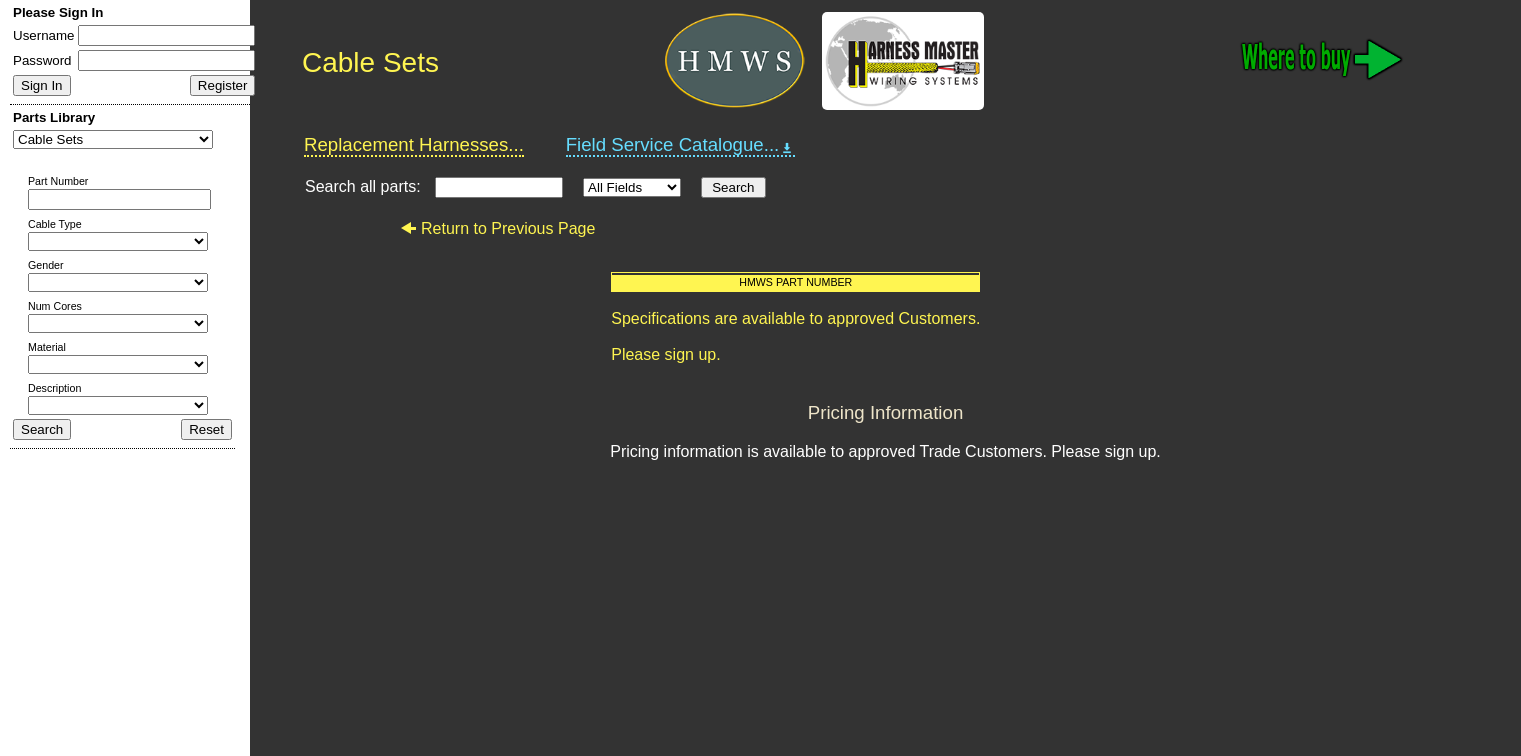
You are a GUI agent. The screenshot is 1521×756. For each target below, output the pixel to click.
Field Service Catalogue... (681, 145)
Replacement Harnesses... (414, 144)
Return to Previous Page (497, 228)
